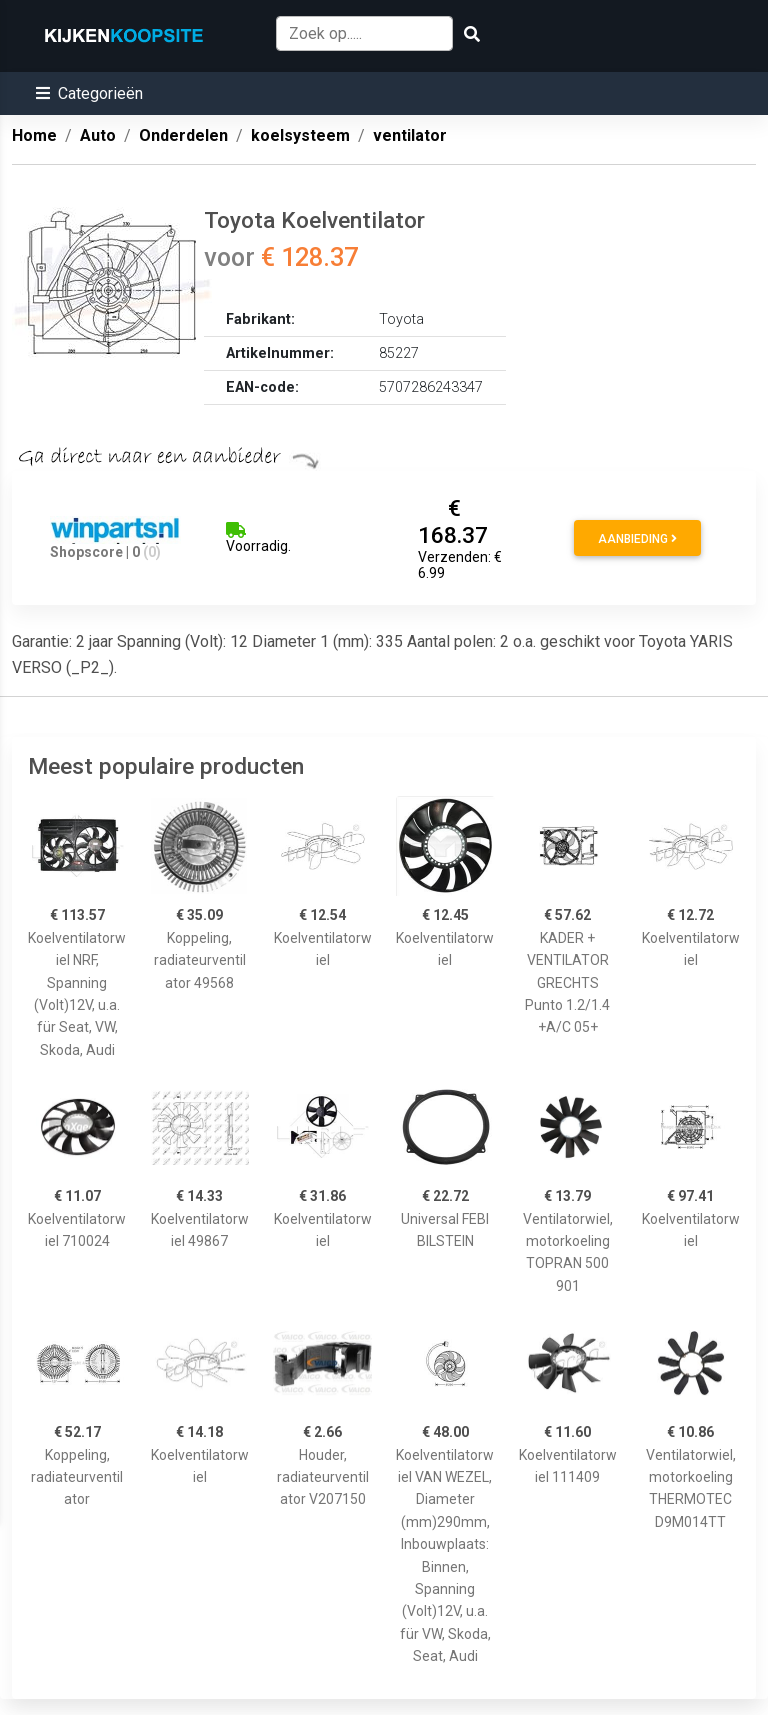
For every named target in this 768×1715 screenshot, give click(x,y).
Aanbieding (637, 539)
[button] (89, 93)
